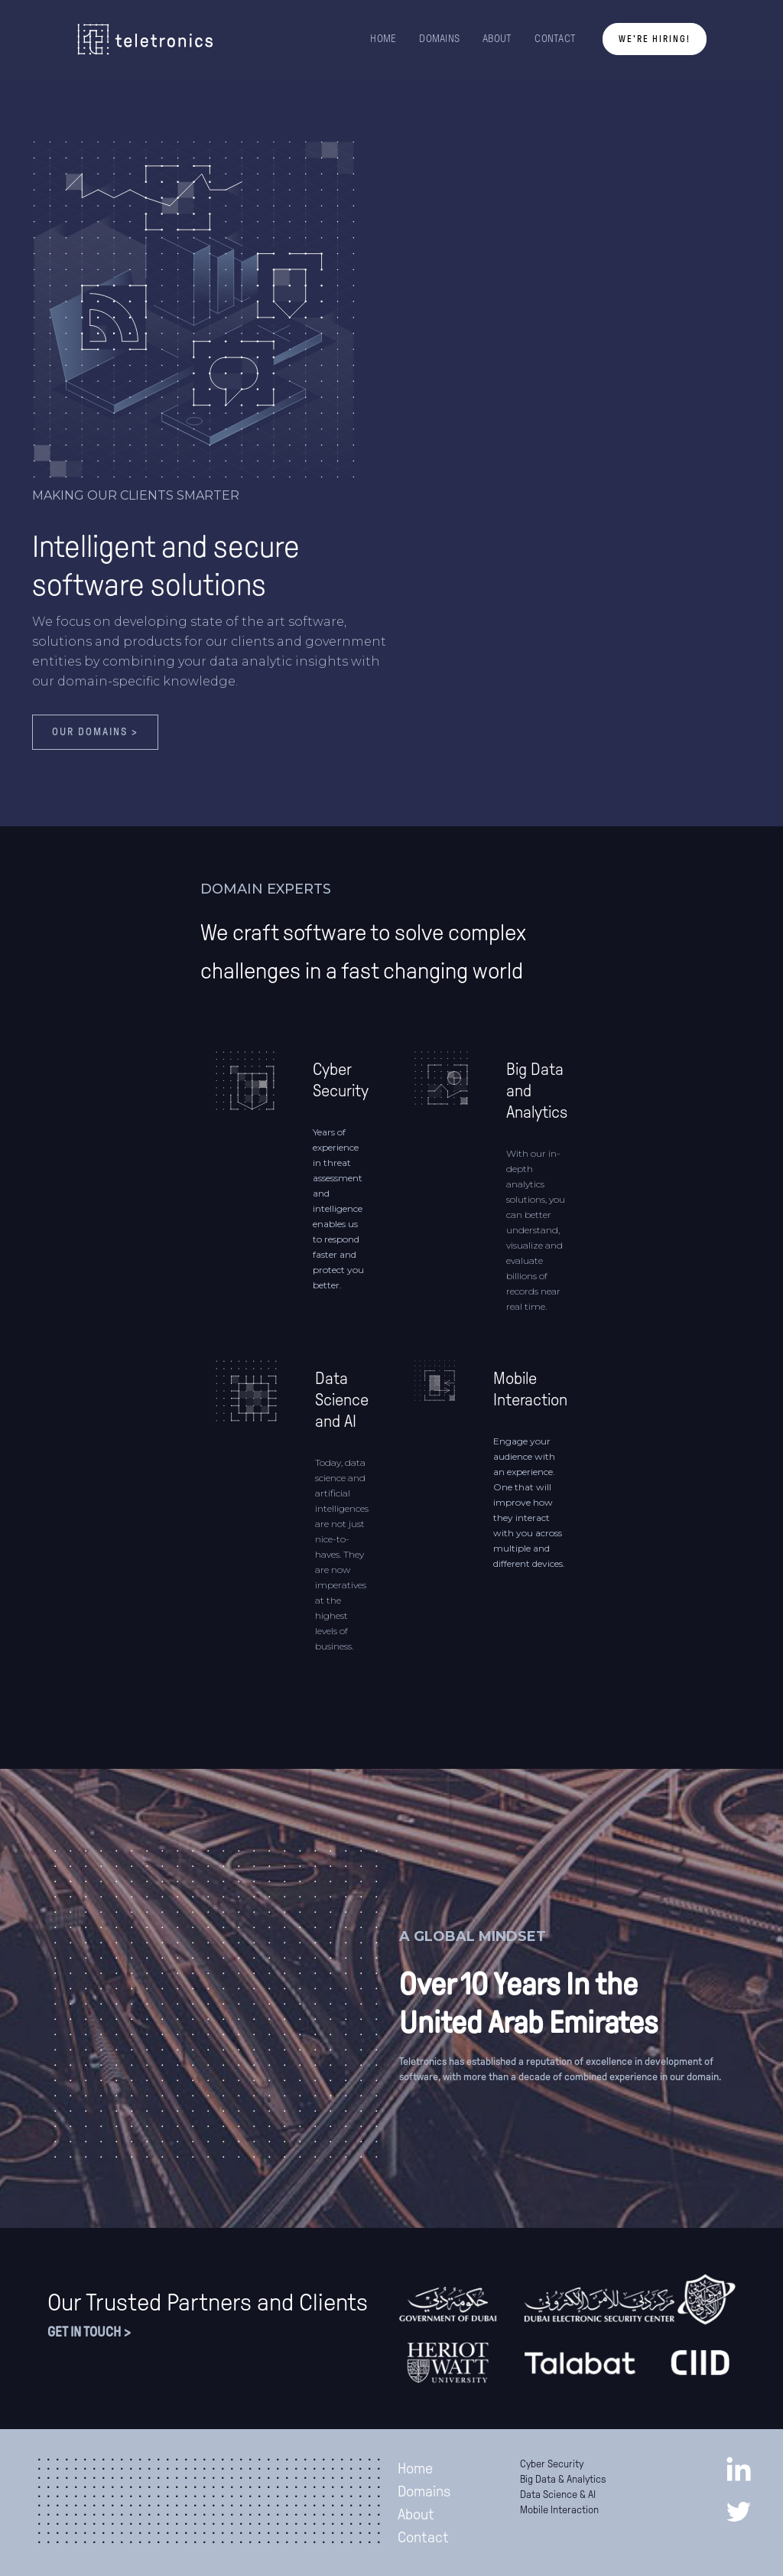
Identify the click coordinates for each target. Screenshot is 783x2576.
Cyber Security (551, 2464)
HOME (383, 38)
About (416, 2514)
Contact (423, 2537)
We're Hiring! (654, 39)
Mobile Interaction (559, 2510)
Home (415, 2468)
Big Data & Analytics (563, 2479)
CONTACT (555, 38)
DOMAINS (439, 38)
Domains (424, 2491)
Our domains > (95, 732)
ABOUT (497, 38)
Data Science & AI (558, 2494)
